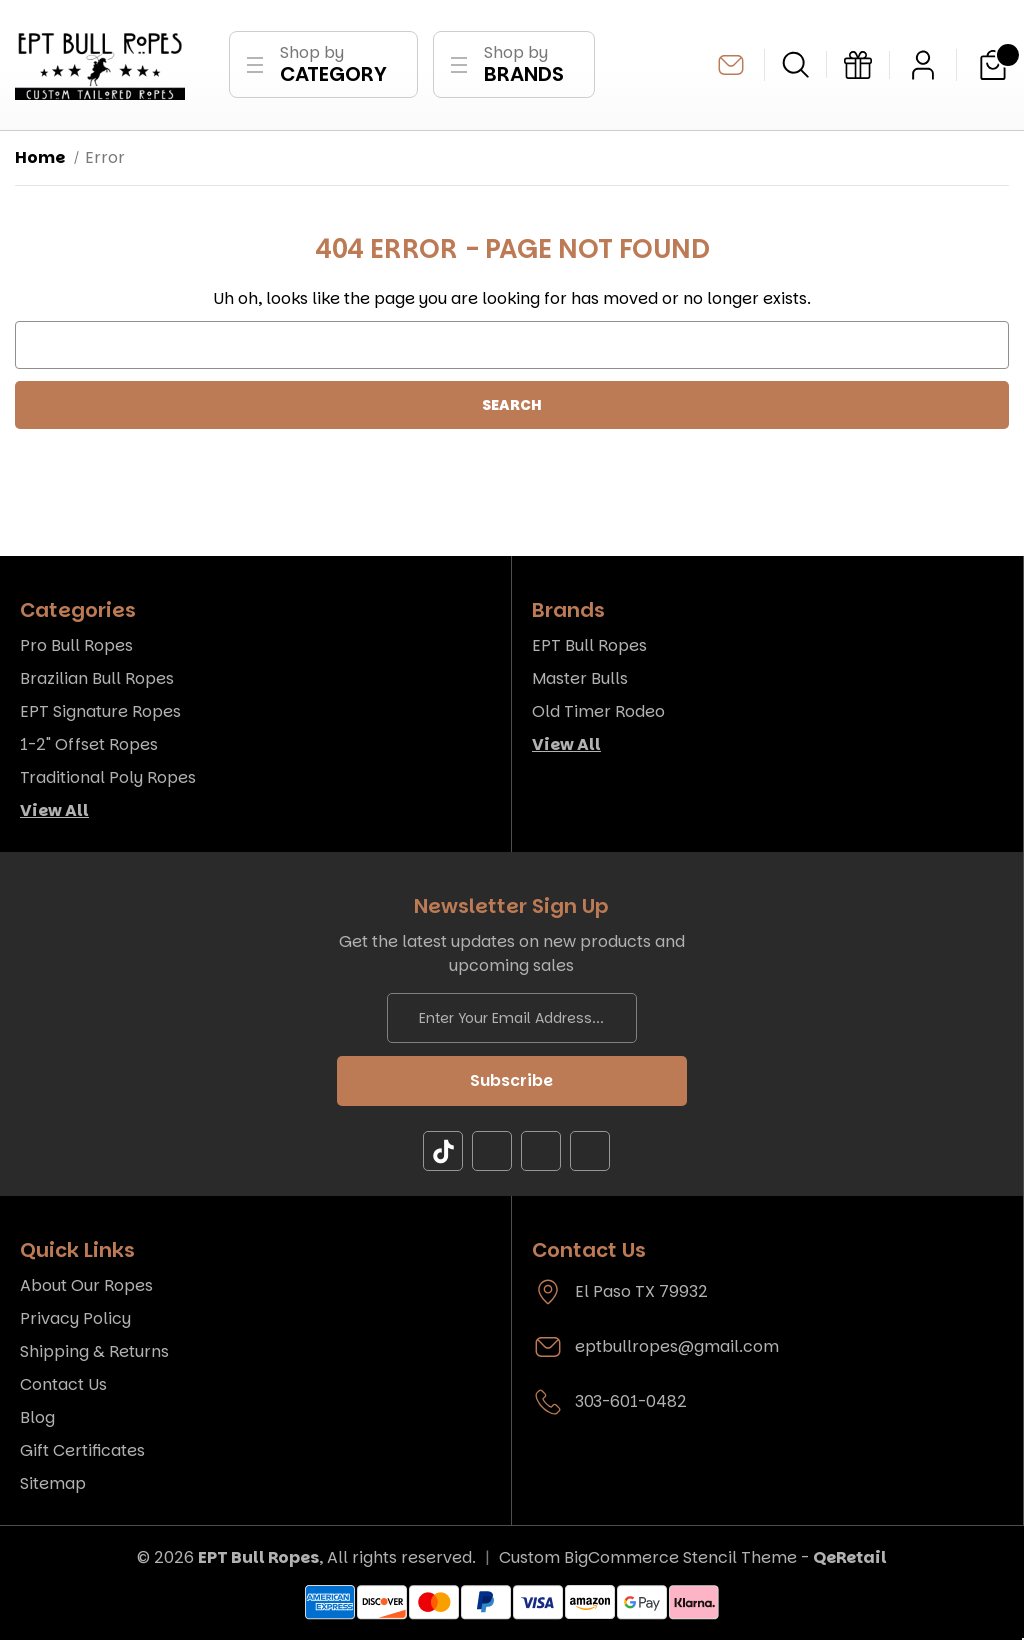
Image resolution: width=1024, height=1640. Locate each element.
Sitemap (53, 1483)
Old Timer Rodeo (598, 711)
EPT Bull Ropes (589, 645)
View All (54, 810)
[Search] (795, 64)
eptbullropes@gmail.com (731, 65)
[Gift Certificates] (858, 65)
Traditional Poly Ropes (108, 777)
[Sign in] (923, 65)
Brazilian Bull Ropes (97, 678)
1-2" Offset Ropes (89, 744)
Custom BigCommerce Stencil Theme (648, 1557)
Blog (37, 1417)
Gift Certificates (82, 1450)
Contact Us (63, 1384)
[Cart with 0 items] (993, 65)
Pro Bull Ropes (76, 645)
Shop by (333, 64)
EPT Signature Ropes (100, 711)
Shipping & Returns (94, 1351)
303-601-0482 (631, 1401)
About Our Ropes (86, 1285)
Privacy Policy (75, 1318)
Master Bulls (580, 678)
